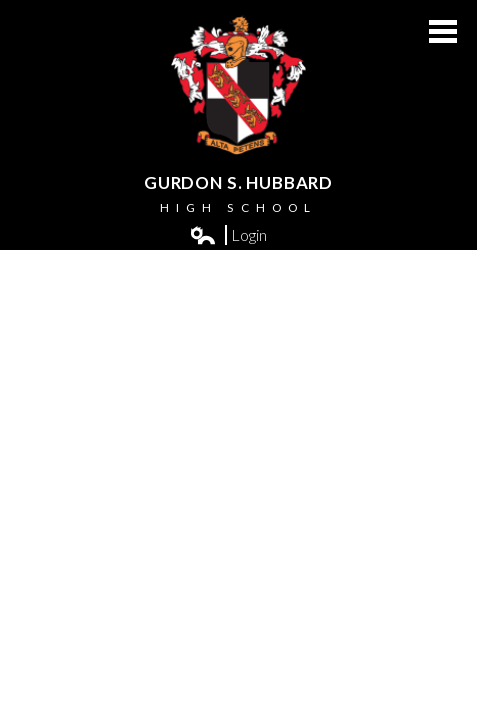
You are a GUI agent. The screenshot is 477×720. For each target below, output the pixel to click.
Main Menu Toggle (443, 31)
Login (229, 235)
